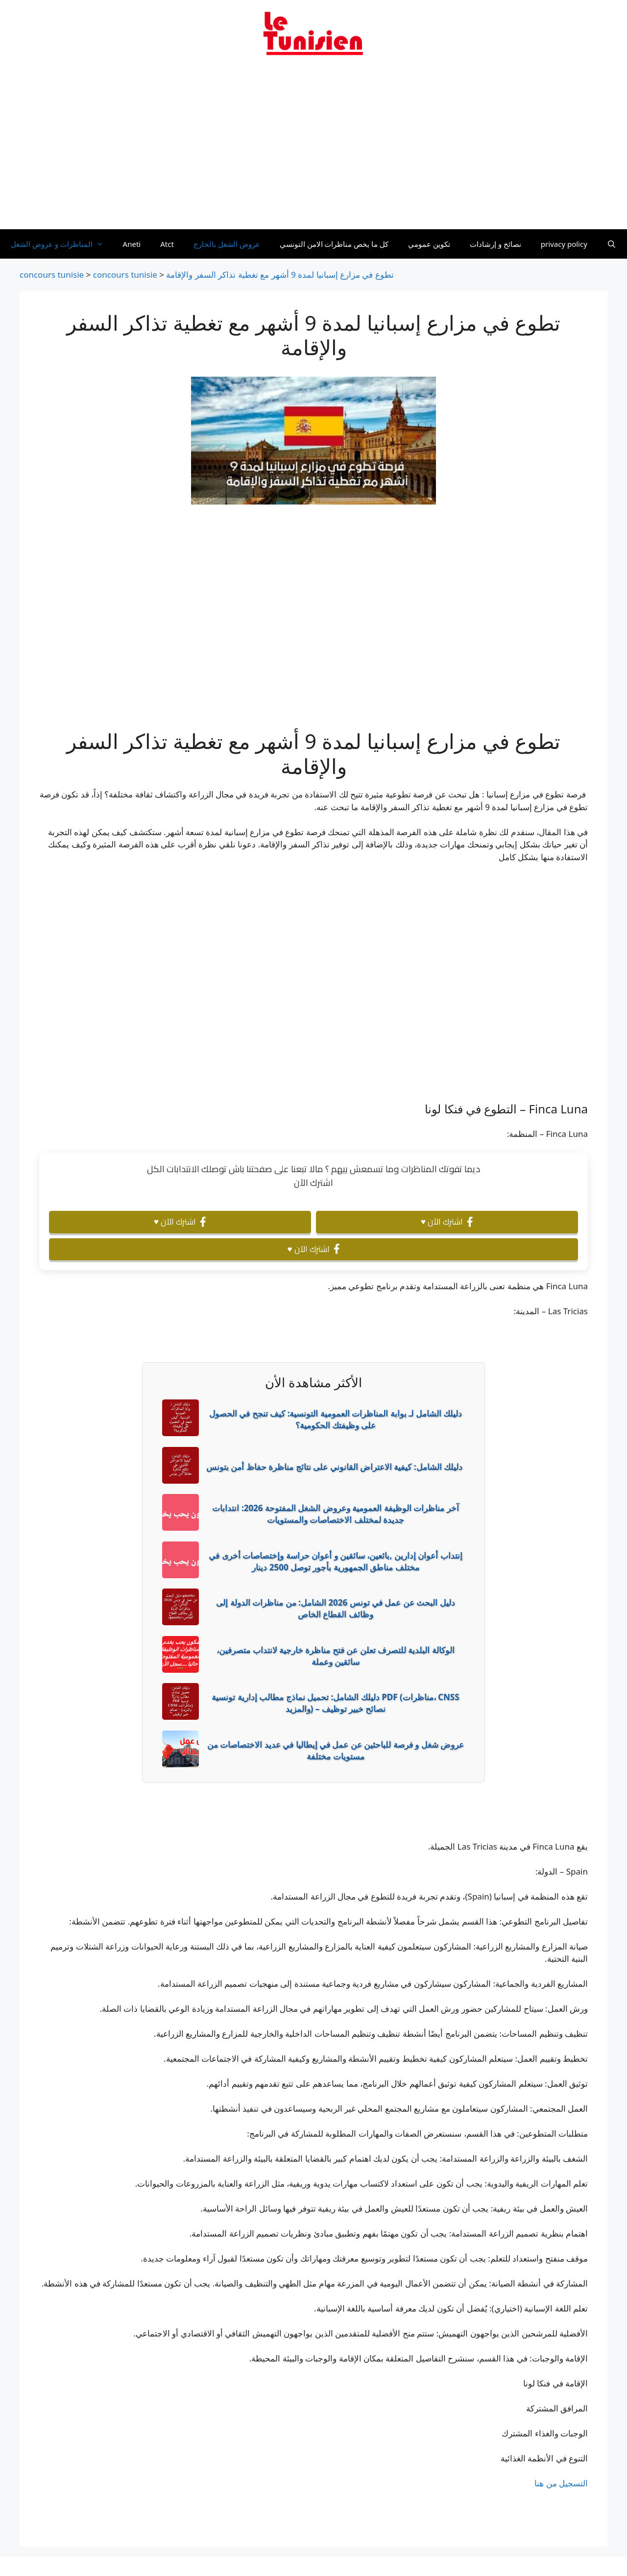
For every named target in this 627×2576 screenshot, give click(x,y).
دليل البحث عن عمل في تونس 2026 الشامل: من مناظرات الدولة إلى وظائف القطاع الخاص (335, 1608)
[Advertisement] (313, 148)
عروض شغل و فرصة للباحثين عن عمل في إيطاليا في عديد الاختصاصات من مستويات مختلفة (335, 1750)
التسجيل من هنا (561, 2483)
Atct (167, 244)
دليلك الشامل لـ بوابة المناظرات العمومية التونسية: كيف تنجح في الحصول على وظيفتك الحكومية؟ (335, 1419)
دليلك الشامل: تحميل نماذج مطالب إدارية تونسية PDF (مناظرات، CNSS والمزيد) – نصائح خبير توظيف (335, 1702)
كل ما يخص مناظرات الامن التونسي (334, 244)
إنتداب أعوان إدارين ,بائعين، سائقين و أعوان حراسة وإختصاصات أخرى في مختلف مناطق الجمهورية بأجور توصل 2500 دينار (335, 1561)
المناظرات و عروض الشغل (62, 244)
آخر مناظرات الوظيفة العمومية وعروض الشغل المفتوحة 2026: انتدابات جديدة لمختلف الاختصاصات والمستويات (335, 1513)
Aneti (132, 244)
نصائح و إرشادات (495, 244)
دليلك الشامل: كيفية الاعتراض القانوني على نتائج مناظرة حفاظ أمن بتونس (334, 1466)
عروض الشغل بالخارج (226, 244)
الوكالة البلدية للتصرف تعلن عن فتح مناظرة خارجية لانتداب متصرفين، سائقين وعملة (336, 1655)
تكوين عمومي (429, 244)
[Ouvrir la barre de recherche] (611, 244)
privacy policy (564, 244)
